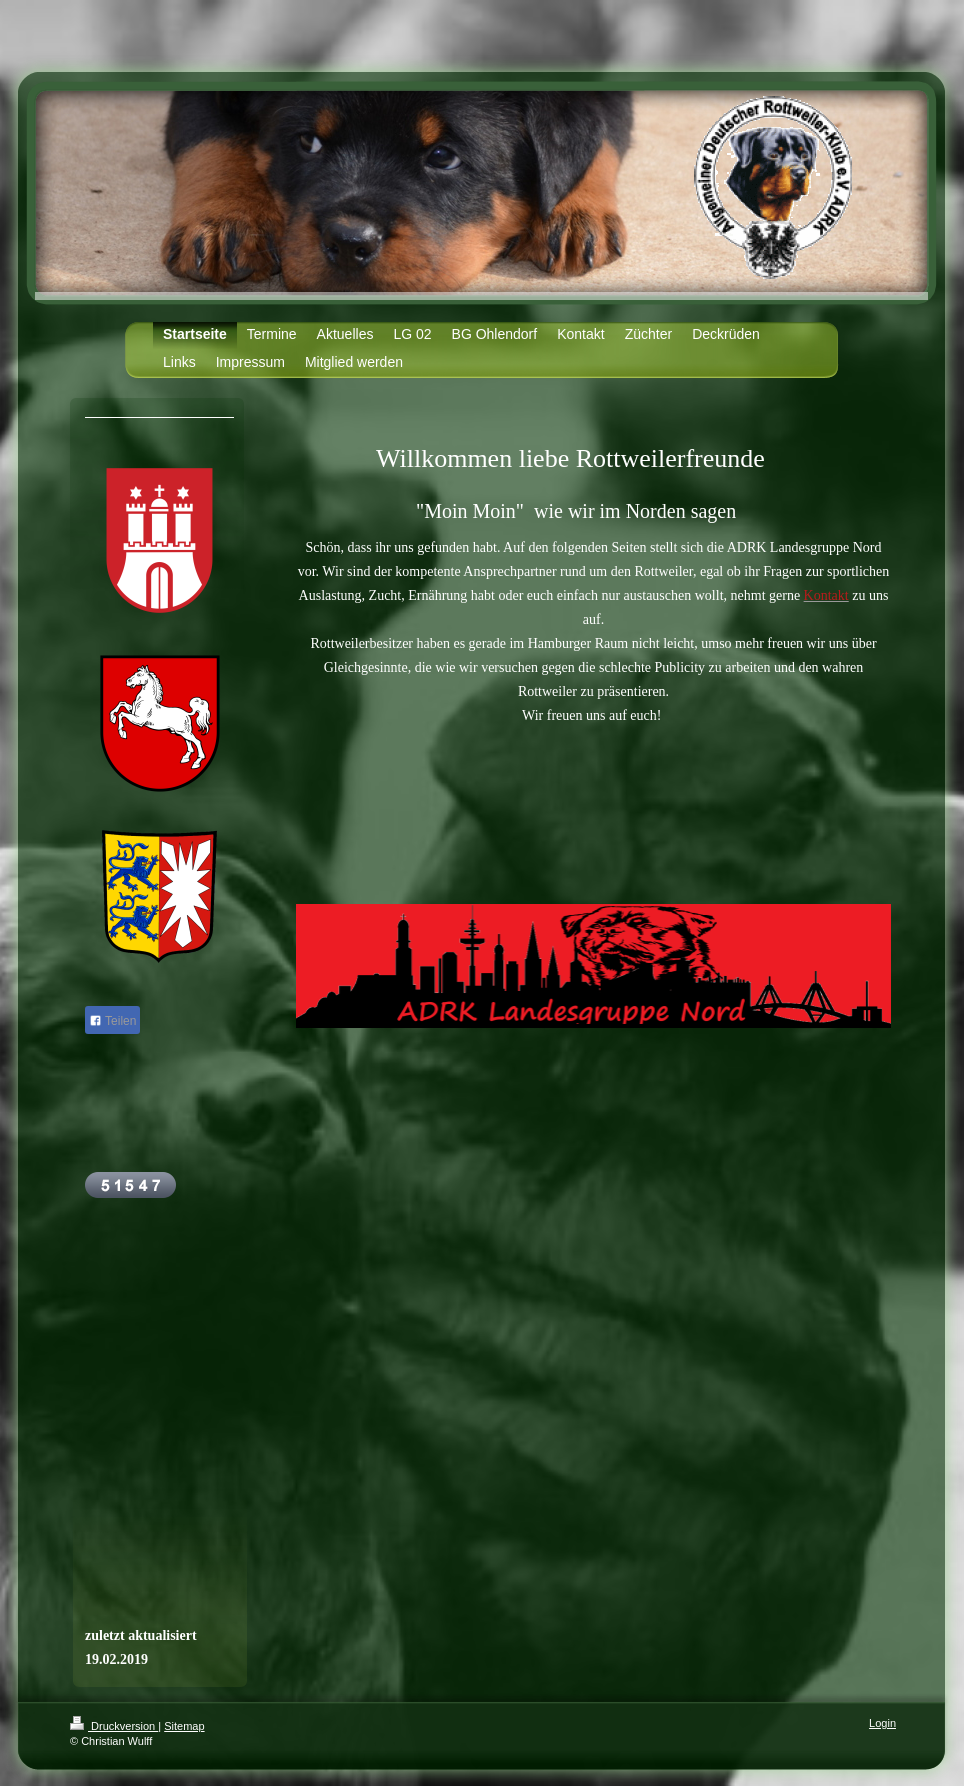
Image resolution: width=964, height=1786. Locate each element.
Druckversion (114, 1726)
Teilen (112, 1021)
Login (882, 1723)
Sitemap (184, 1726)
